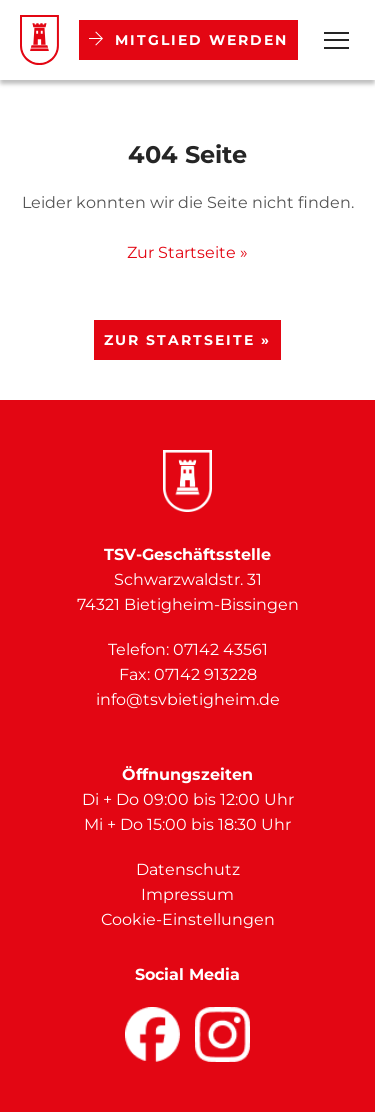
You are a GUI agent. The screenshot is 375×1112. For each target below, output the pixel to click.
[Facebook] (152, 1034)
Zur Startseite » (187, 252)
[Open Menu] (336, 40)
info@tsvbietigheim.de (188, 699)
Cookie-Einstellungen (188, 919)
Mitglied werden (188, 40)
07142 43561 (220, 649)
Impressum (187, 894)
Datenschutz (188, 869)
